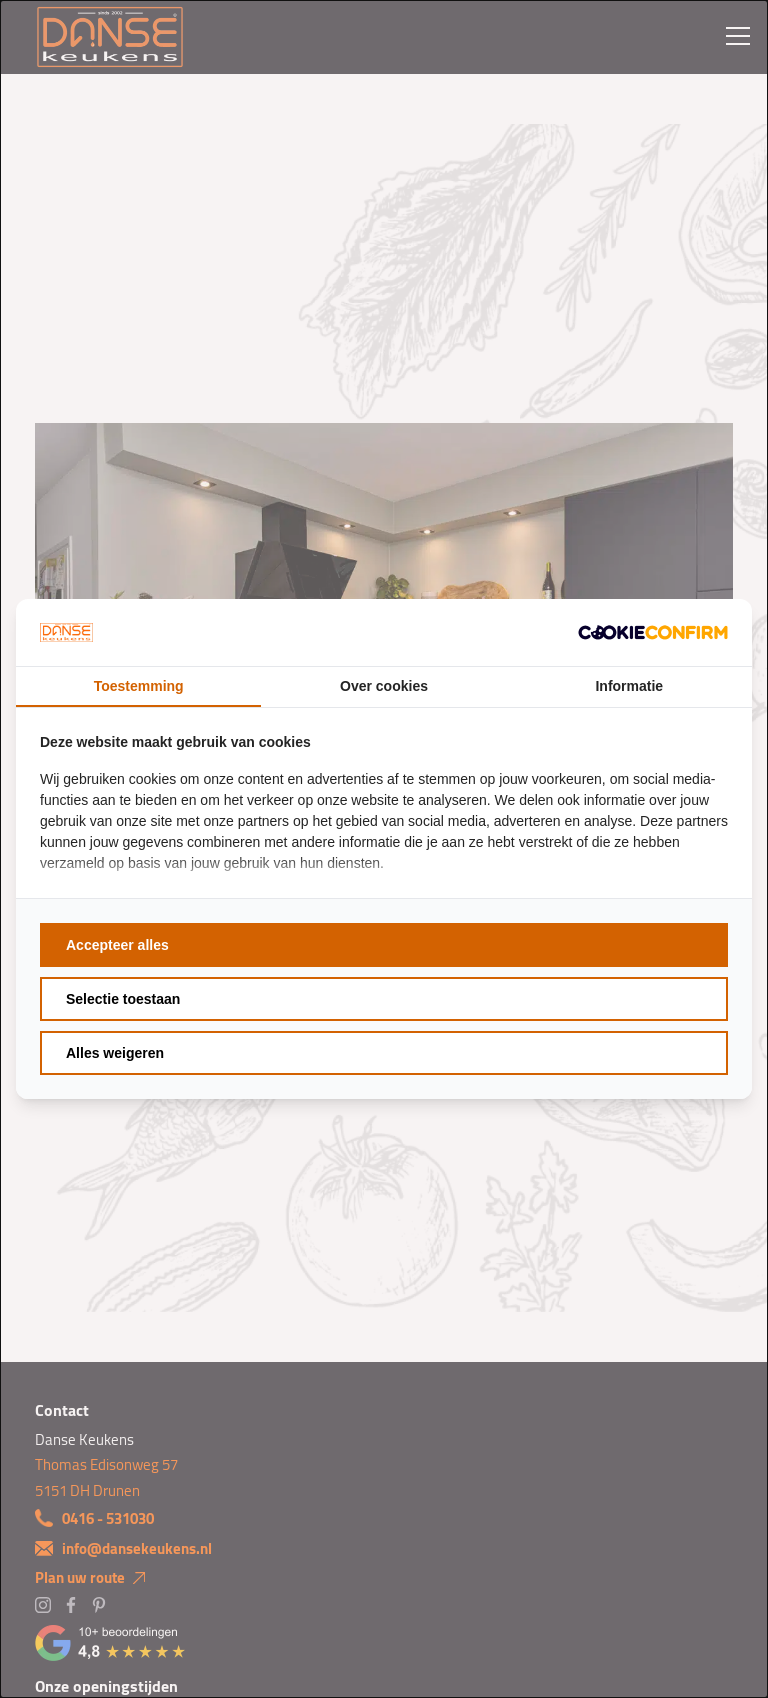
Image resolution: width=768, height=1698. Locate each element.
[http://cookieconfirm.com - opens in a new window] (653, 632)
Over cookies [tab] (384, 686)
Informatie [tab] (629, 686)
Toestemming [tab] (139, 686)
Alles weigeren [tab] (115, 1053)
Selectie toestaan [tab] (123, 999)
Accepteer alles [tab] (117, 945)
